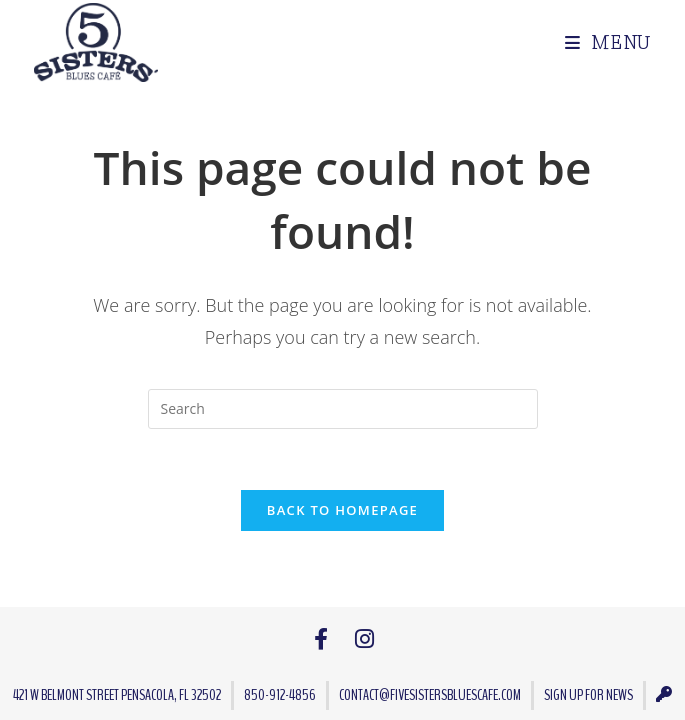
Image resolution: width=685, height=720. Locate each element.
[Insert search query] (343, 409)
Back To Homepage (342, 510)
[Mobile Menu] (600, 42)
